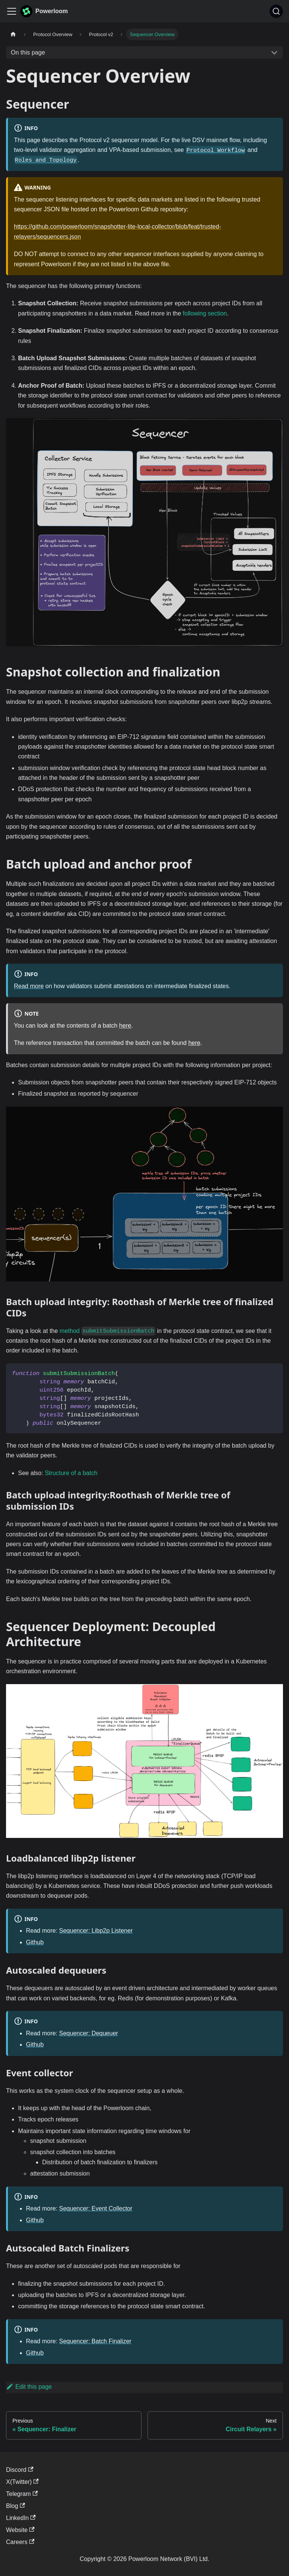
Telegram (22, 2494)
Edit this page (29, 2386)
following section (205, 313)
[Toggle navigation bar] (11, 11)
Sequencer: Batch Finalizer (95, 2341)
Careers (20, 2542)
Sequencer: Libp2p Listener (96, 1930)
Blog (15, 2506)
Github (35, 1942)
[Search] (276, 11)
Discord (19, 2470)
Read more (29, 986)
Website (20, 2530)
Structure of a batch (71, 1473)
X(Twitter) (22, 2482)
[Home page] (13, 34)
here (125, 1025)
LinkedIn (21, 2518)
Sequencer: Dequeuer (88, 2033)
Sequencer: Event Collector (95, 2208)
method (107, 1331)
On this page (28, 52)
